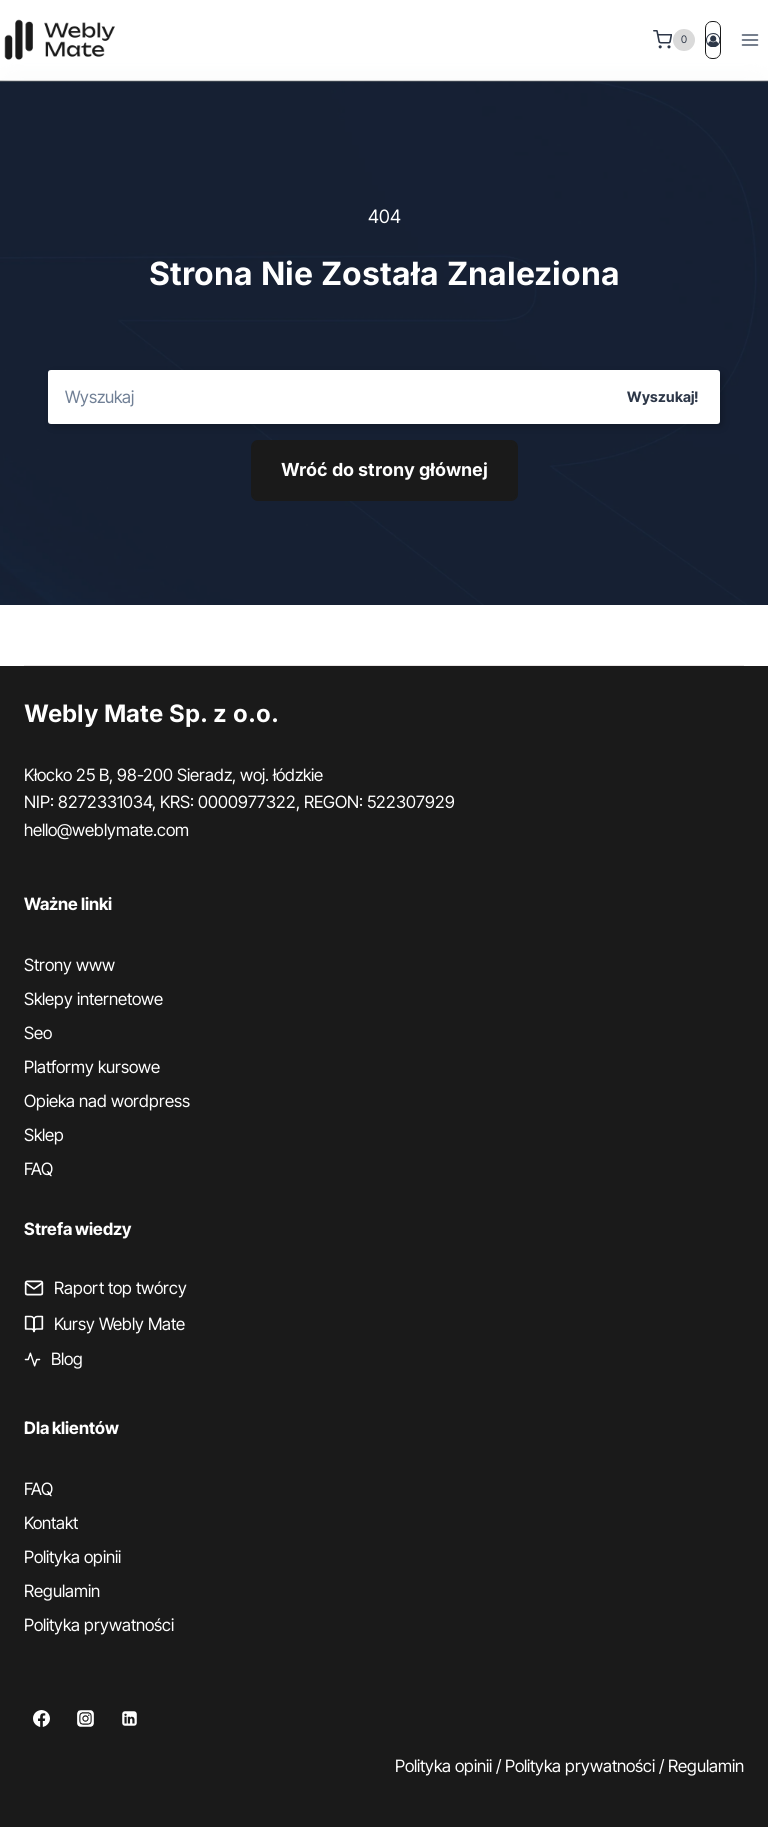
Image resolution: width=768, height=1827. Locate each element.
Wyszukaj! (662, 396)
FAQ (38, 1169)
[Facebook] (41, 1719)
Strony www (69, 965)
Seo (38, 1033)
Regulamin (62, 1591)
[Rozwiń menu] (749, 39)
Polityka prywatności (99, 1625)
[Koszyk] (674, 40)
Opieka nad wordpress (107, 1101)
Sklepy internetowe (93, 999)
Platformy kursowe (92, 1067)
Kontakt (51, 1523)
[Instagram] (85, 1719)
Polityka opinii (72, 1557)
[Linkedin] (129, 1719)
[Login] (713, 40)
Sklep (44, 1135)
